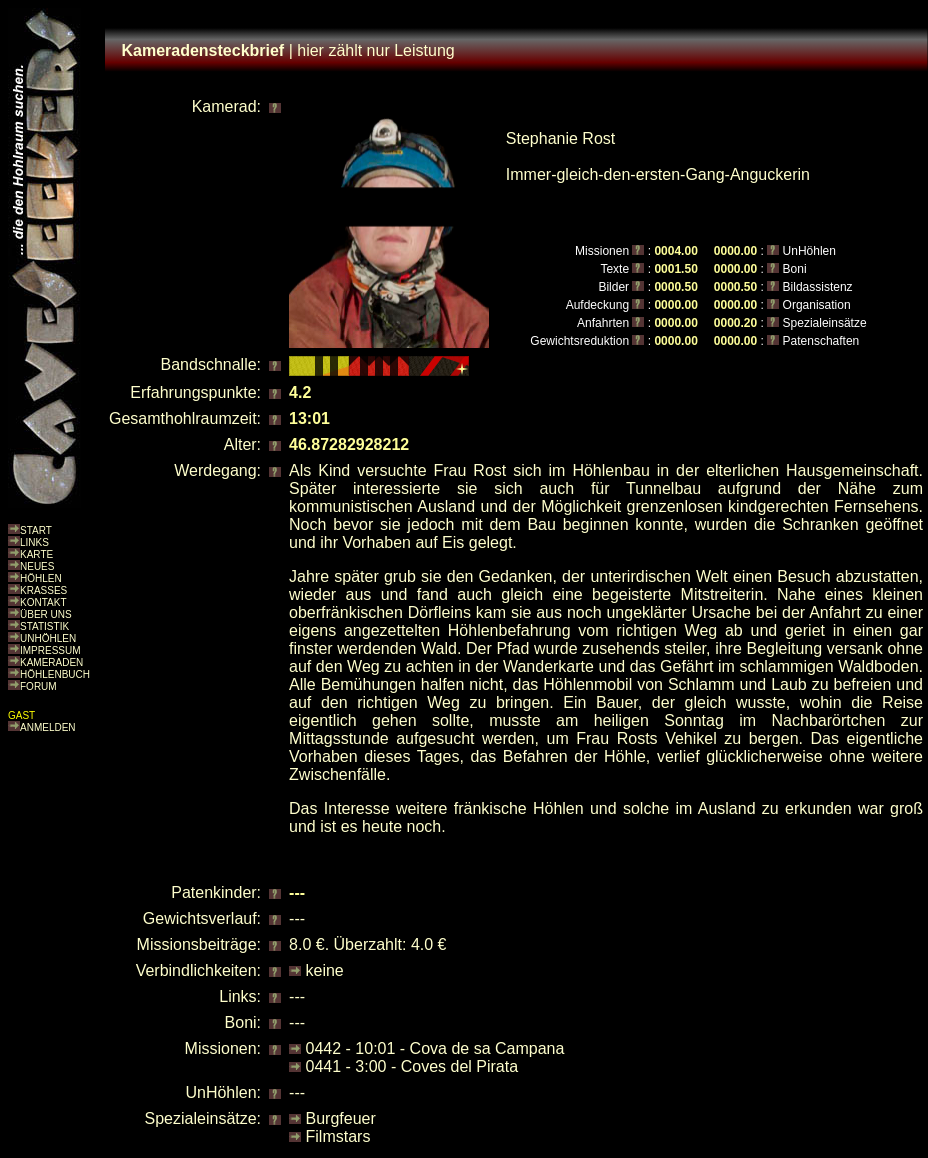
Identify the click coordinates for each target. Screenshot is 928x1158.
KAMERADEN (51, 662)
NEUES (37, 566)
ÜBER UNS (46, 614)
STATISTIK (44, 626)
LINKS (34, 542)
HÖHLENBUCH (55, 674)
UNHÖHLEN (48, 638)
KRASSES (43, 590)
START (36, 530)
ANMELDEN (48, 727)
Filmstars (338, 1136)
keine (325, 970)
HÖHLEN (41, 578)
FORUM (38, 686)
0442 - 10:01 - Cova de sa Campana (435, 1048)
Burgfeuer (341, 1118)
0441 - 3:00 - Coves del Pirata (412, 1066)
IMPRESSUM (50, 650)
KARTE (36, 554)
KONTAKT (43, 602)
